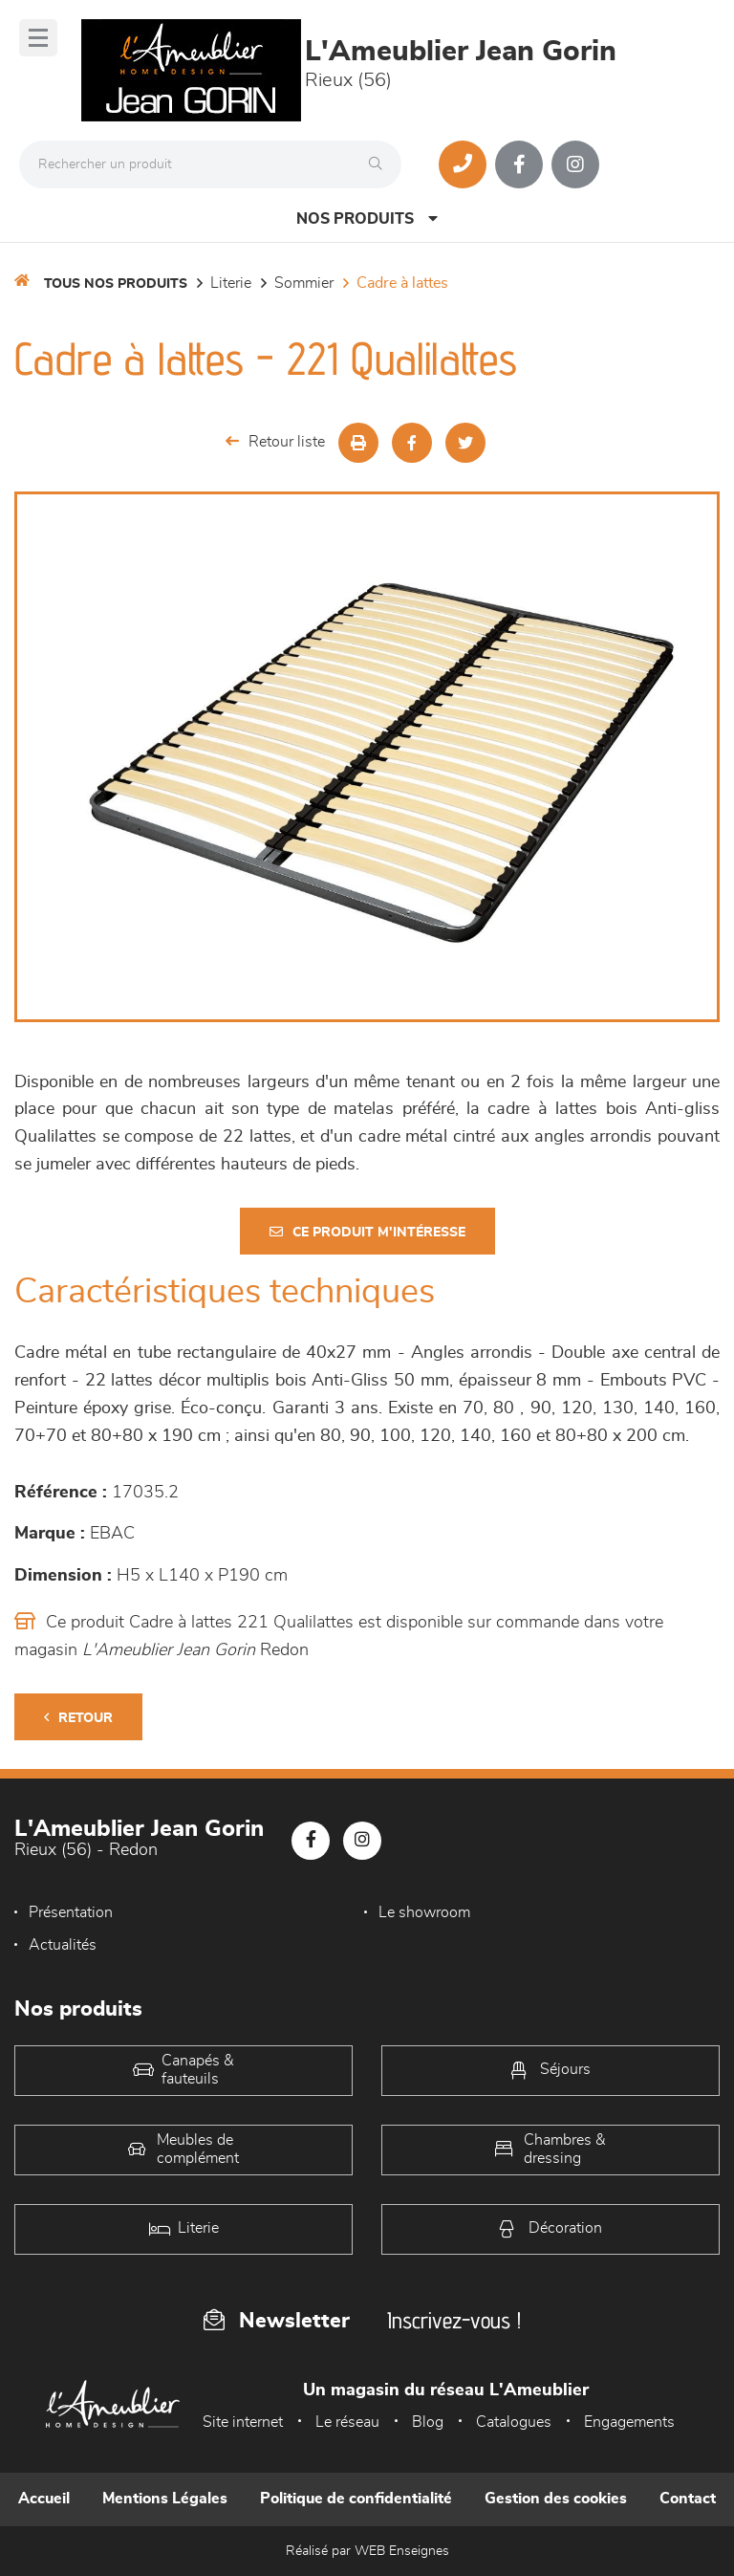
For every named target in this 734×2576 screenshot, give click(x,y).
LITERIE (230, 283)
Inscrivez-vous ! (454, 2320)
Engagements (629, 2422)
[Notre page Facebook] (519, 164)
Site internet (243, 2422)
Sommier (304, 283)
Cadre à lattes (402, 283)
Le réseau (347, 2422)
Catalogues (513, 2422)
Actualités (63, 1945)
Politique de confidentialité (356, 2498)
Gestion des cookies (556, 2498)
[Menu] (38, 37)
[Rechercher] (380, 164)
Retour (78, 1718)
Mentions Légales (164, 2498)
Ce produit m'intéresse (367, 1232)
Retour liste (275, 441)
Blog (427, 2422)
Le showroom (424, 1912)
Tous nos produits (115, 284)
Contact (687, 2498)
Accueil (44, 2498)
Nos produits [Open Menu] (367, 218)
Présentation (71, 1912)
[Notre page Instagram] (575, 164)
